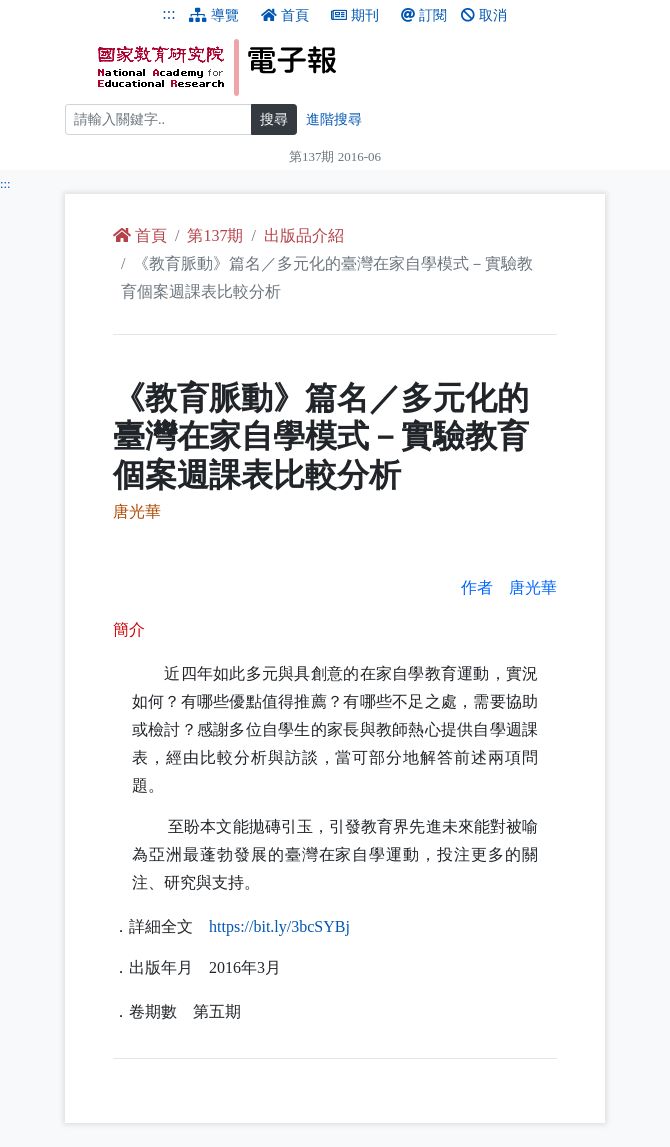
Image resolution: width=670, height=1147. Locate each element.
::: (168, 13)
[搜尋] (158, 119)
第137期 (215, 235)
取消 (484, 15)
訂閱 (424, 15)
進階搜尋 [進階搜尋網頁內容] (334, 119)
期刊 (355, 15)
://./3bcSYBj (279, 926)
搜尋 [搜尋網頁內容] (274, 119)
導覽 (214, 15)
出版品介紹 (304, 235)
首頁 (285, 15)
